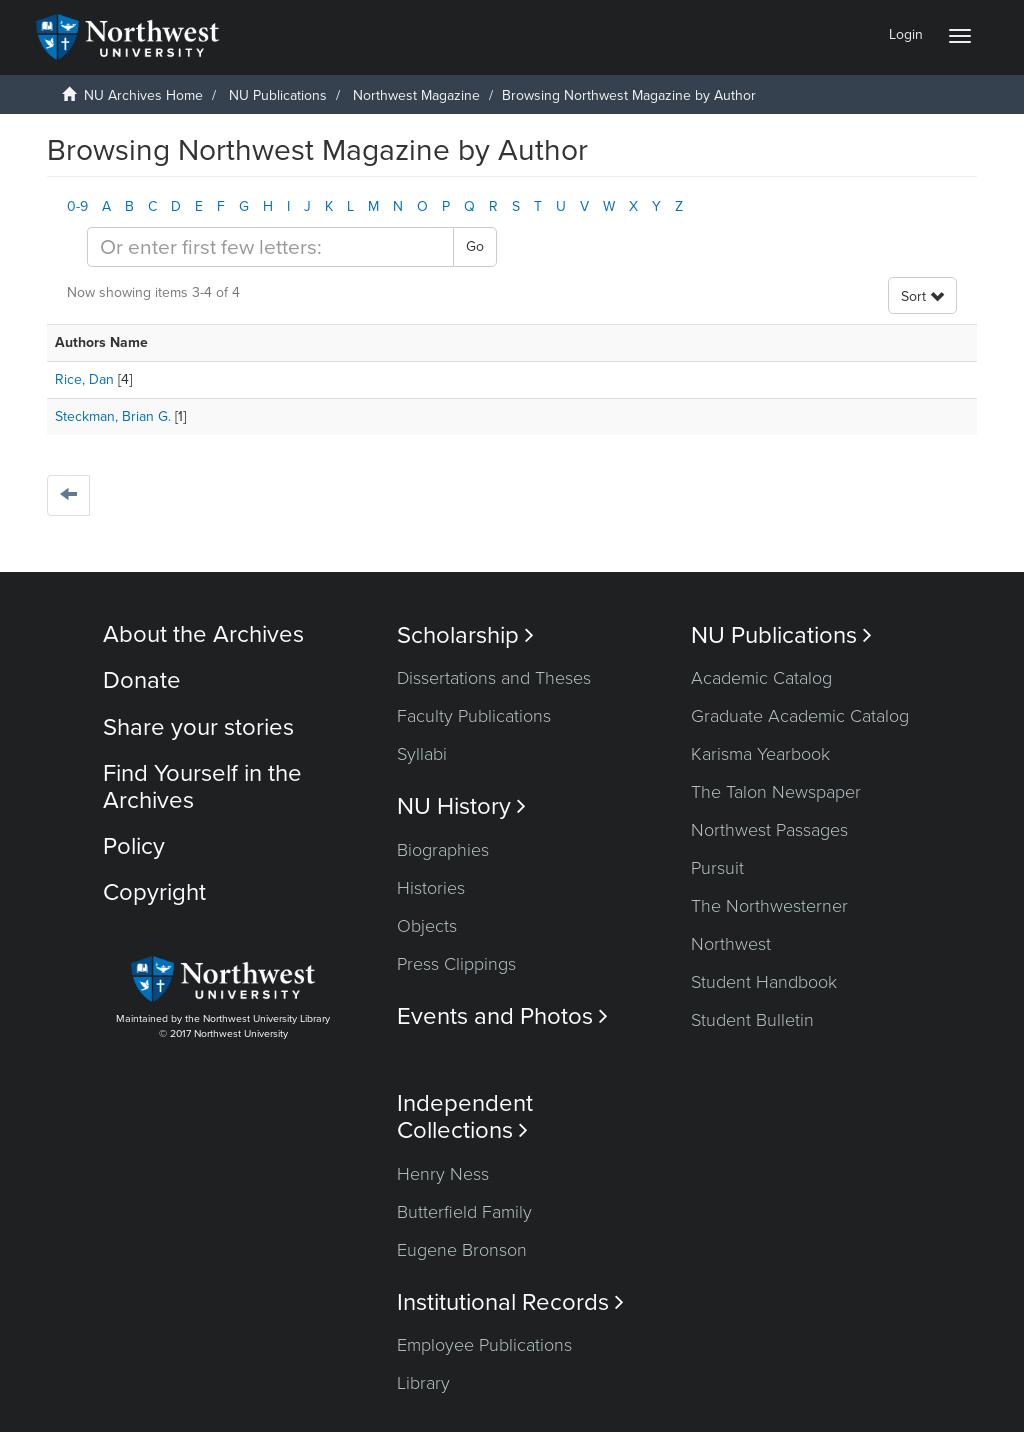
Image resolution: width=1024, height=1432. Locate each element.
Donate (142, 680)
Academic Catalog (761, 678)
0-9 (77, 206)
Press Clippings (456, 964)
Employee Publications (484, 1345)
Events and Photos (502, 1016)
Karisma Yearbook (760, 754)
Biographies (443, 850)
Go (475, 246)
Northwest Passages (769, 830)
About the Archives (203, 634)
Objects (427, 926)
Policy (134, 846)
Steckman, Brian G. (113, 416)
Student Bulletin (752, 1020)
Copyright (154, 892)
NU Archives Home (143, 95)
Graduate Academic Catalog (800, 716)
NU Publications (278, 95)
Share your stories (198, 727)
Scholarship (465, 635)
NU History (461, 806)
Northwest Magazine (416, 95)
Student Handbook (764, 982)
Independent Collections (465, 1117)
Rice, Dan (84, 379)
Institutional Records (510, 1302)
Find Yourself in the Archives (202, 786)
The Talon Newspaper (776, 792)
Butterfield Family (464, 1212)
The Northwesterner (769, 906)
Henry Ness (443, 1174)
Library (423, 1383)
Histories (431, 888)
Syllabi (422, 754)
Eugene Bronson (462, 1250)
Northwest (731, 944)
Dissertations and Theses (494, 678)
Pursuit (717, 868)
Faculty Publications (474, 716)
